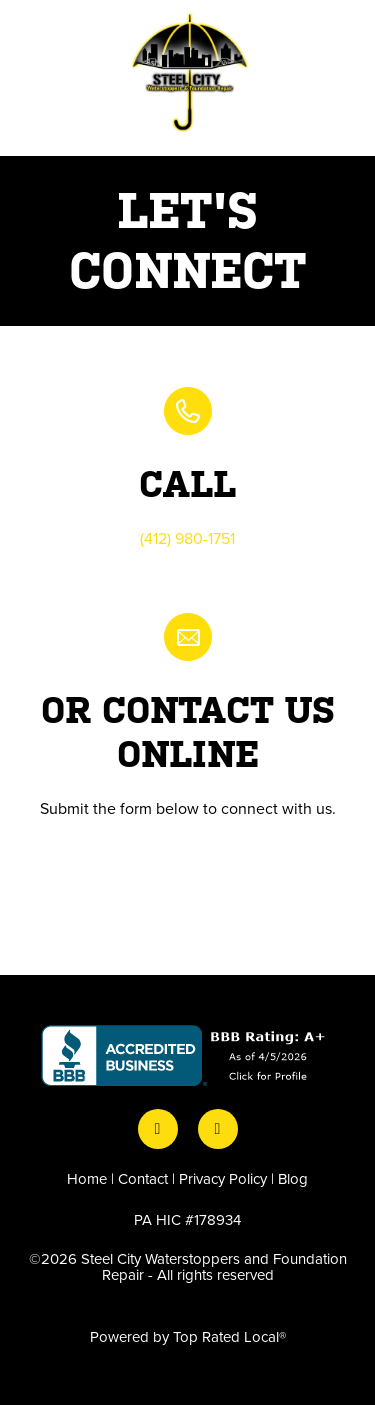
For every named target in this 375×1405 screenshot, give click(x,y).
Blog (293, 1178)
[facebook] (158, 1129)
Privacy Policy (223, 1178)
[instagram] (218, 1129)
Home (87, 1178)
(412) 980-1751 (187, 538)
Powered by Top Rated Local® (188, 1336)
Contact (143, 1178)
